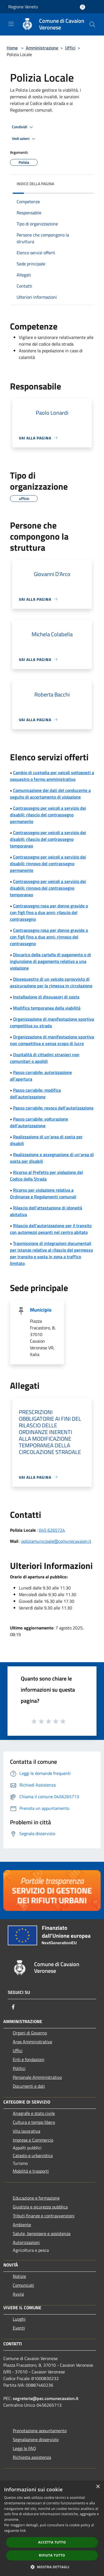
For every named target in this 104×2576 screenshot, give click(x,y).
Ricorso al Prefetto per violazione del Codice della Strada (46, 1175)
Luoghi (19, 2319)
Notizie (19, 2276)
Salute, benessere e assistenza (41, 2233)
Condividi (23, 127)
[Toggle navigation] (11, 24)
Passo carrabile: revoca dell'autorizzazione (53, 1108)
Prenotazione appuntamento (40, 2430)
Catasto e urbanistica (33, 2155)
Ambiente (22, 2224)
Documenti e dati (29, 2086)
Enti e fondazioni (28, 2059)
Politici (19, 2068)
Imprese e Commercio (33, 2140)
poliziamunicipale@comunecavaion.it (56, 1541)
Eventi (19, 2328)
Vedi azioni (24, 138)
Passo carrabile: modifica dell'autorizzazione (35, 1093)
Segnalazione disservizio (36, 2439)
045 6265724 (52, 1530)
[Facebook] (13, 2006)
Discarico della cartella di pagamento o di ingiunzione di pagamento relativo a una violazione (50, 961)
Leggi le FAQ (24, 2448)
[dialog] (52, 2528)
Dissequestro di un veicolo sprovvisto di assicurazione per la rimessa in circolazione (51, 982)
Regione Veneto (23, 6)
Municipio (41, 1310)
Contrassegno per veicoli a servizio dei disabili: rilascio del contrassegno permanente (48, 815)
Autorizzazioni (26, 2242)
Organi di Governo (30, 2032)
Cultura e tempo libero (34, 2122)
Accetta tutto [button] (52, 2542)
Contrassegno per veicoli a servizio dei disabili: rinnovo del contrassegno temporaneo (48, 888)
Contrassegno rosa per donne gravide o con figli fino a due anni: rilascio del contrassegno (49, 912)
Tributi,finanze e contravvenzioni (44, 2215)
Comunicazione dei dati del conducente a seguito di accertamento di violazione (50, 793)
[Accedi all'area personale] (82, 7)
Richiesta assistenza (32, 2457)
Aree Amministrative (32, 2041)
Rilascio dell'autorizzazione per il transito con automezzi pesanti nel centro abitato (51, 1229)
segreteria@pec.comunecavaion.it (45, 2398)
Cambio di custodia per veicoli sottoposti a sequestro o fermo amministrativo (52, 776)
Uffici (70, 47)
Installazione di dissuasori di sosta (46, 996)
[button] (52, 2567)
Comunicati (23, 2285)
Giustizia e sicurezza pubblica (40, 2206)
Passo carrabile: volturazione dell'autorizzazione (39, 1122)
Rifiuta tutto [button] (52, 2555)
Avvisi (18, 2294)
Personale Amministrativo (37, 2077)
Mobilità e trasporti (31, 2171)
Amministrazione (42, 47)
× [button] (98, 2487)
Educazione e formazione (36, 2198)
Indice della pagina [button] (35, 184)
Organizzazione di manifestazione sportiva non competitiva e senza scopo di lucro (52, 1040)
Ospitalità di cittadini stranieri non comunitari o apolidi (44, 1058)
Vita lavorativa (26, 2131)
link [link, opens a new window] (23, 2530)
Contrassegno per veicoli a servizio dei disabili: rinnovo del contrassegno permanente (48, 864)
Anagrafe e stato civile (34, 2113)
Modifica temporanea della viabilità (46, 1008)
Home (12, 47)
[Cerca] (92, 24)
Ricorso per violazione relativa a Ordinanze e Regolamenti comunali (43, 1193)
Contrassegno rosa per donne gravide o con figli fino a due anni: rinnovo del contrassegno (49, 937)
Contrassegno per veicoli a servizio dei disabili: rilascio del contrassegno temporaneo (48, 839)
